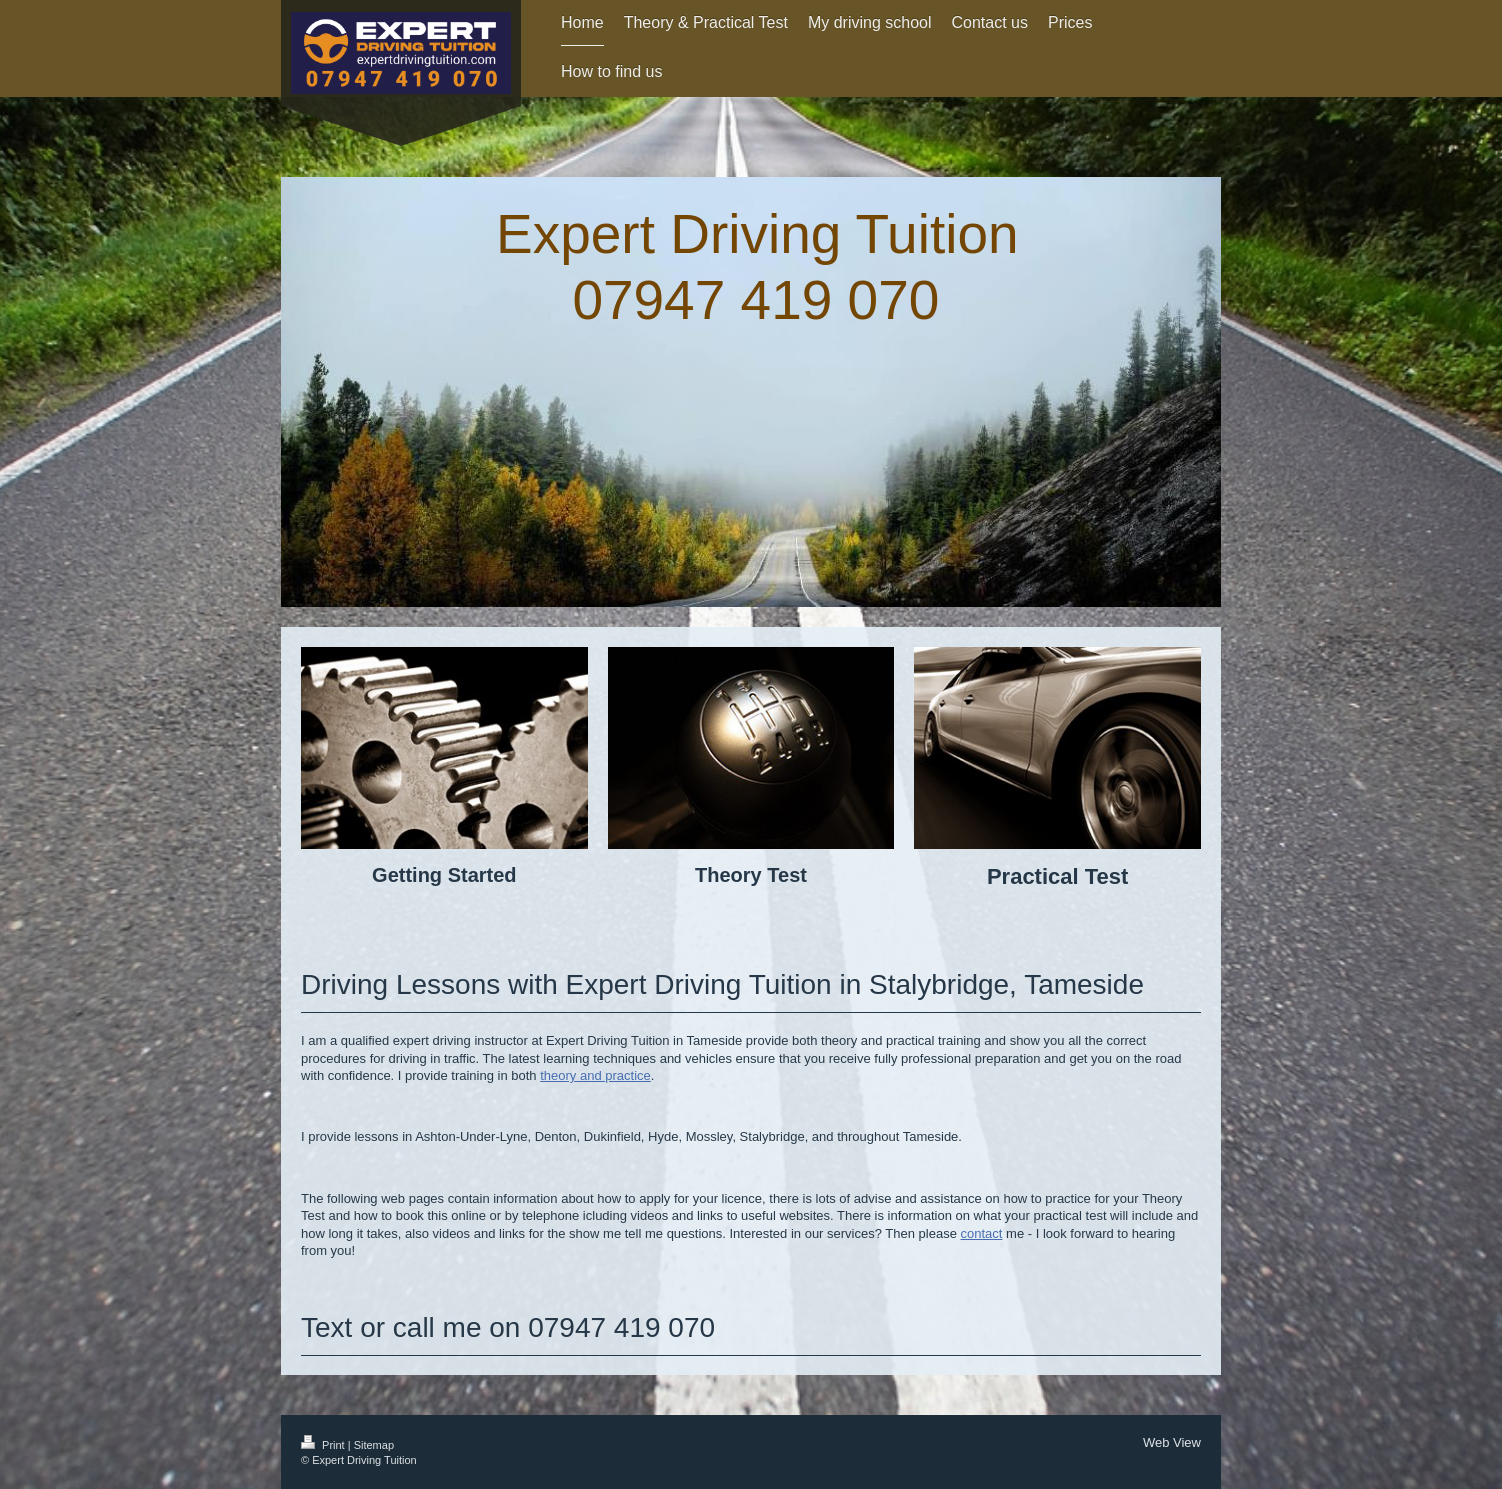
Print (324, 1445)
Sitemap (374, 1445)
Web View (1172, 1442)
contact (982, 1233)
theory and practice (595, 1075)
